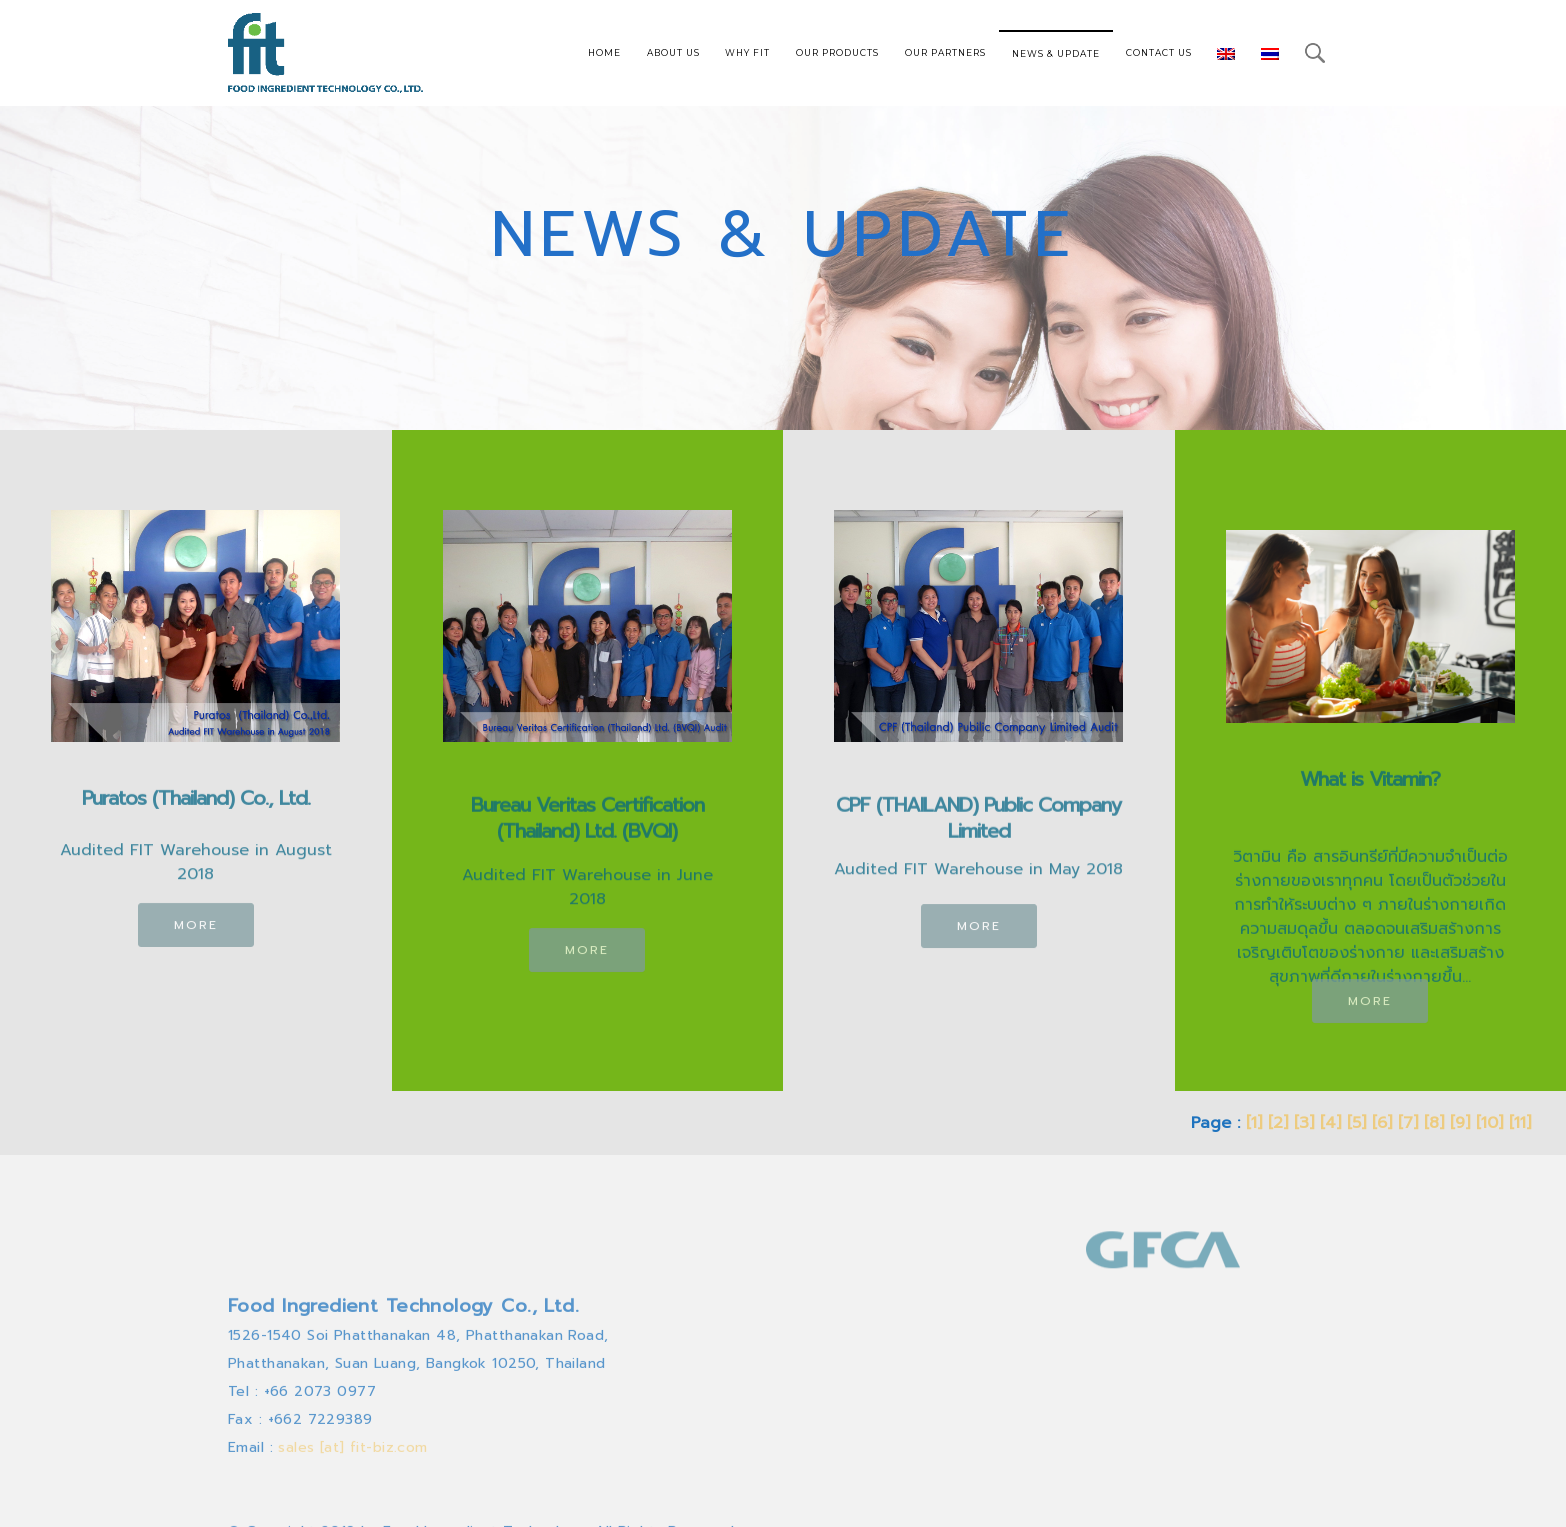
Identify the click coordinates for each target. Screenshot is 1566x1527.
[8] (1434, 1123)
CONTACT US (1159, 52)
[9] (1460, 1123)
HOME (604, 52)
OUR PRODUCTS (837, 52)
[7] (1408, 1123)
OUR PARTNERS (945, 52)
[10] (1489, 1123)
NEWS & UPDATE (1056, 53)
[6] (1382, 1123)
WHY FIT (747, 52)
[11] (1520, 1123)
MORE (196, 935)
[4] (1330, 1123)
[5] (1356, 1123)
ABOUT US (673, 52)
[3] (1304, 1123)
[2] (1278, 1123)
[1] (1254, 1123)
